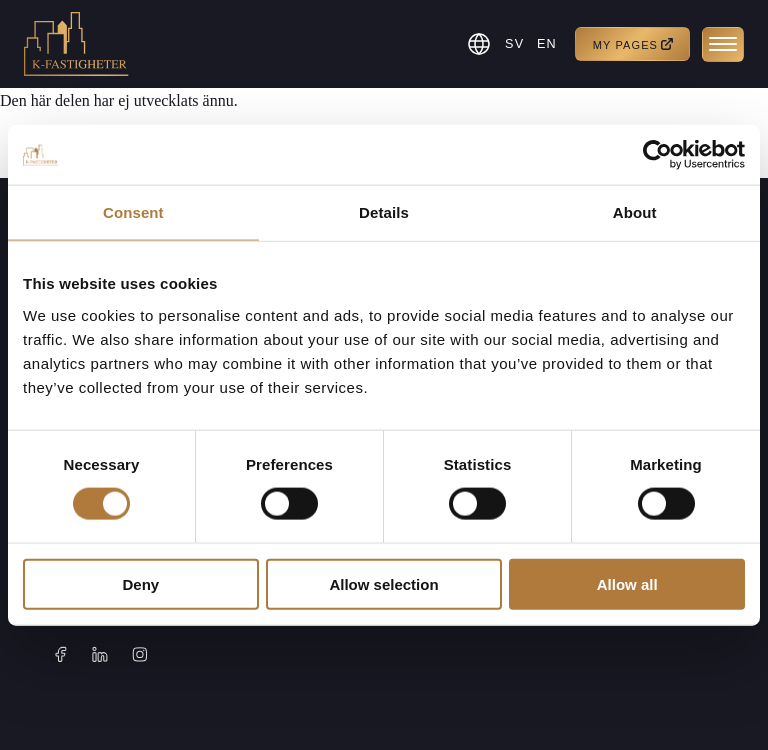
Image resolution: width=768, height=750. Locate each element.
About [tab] (635, 212)
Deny (140, 583)
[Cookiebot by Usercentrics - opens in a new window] (657, 155)
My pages (633, 44)
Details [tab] (384, 212)
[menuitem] (512, 44)
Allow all (627, 583)
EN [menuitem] (545, 44)
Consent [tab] (133, 212)
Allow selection (383, 583)
